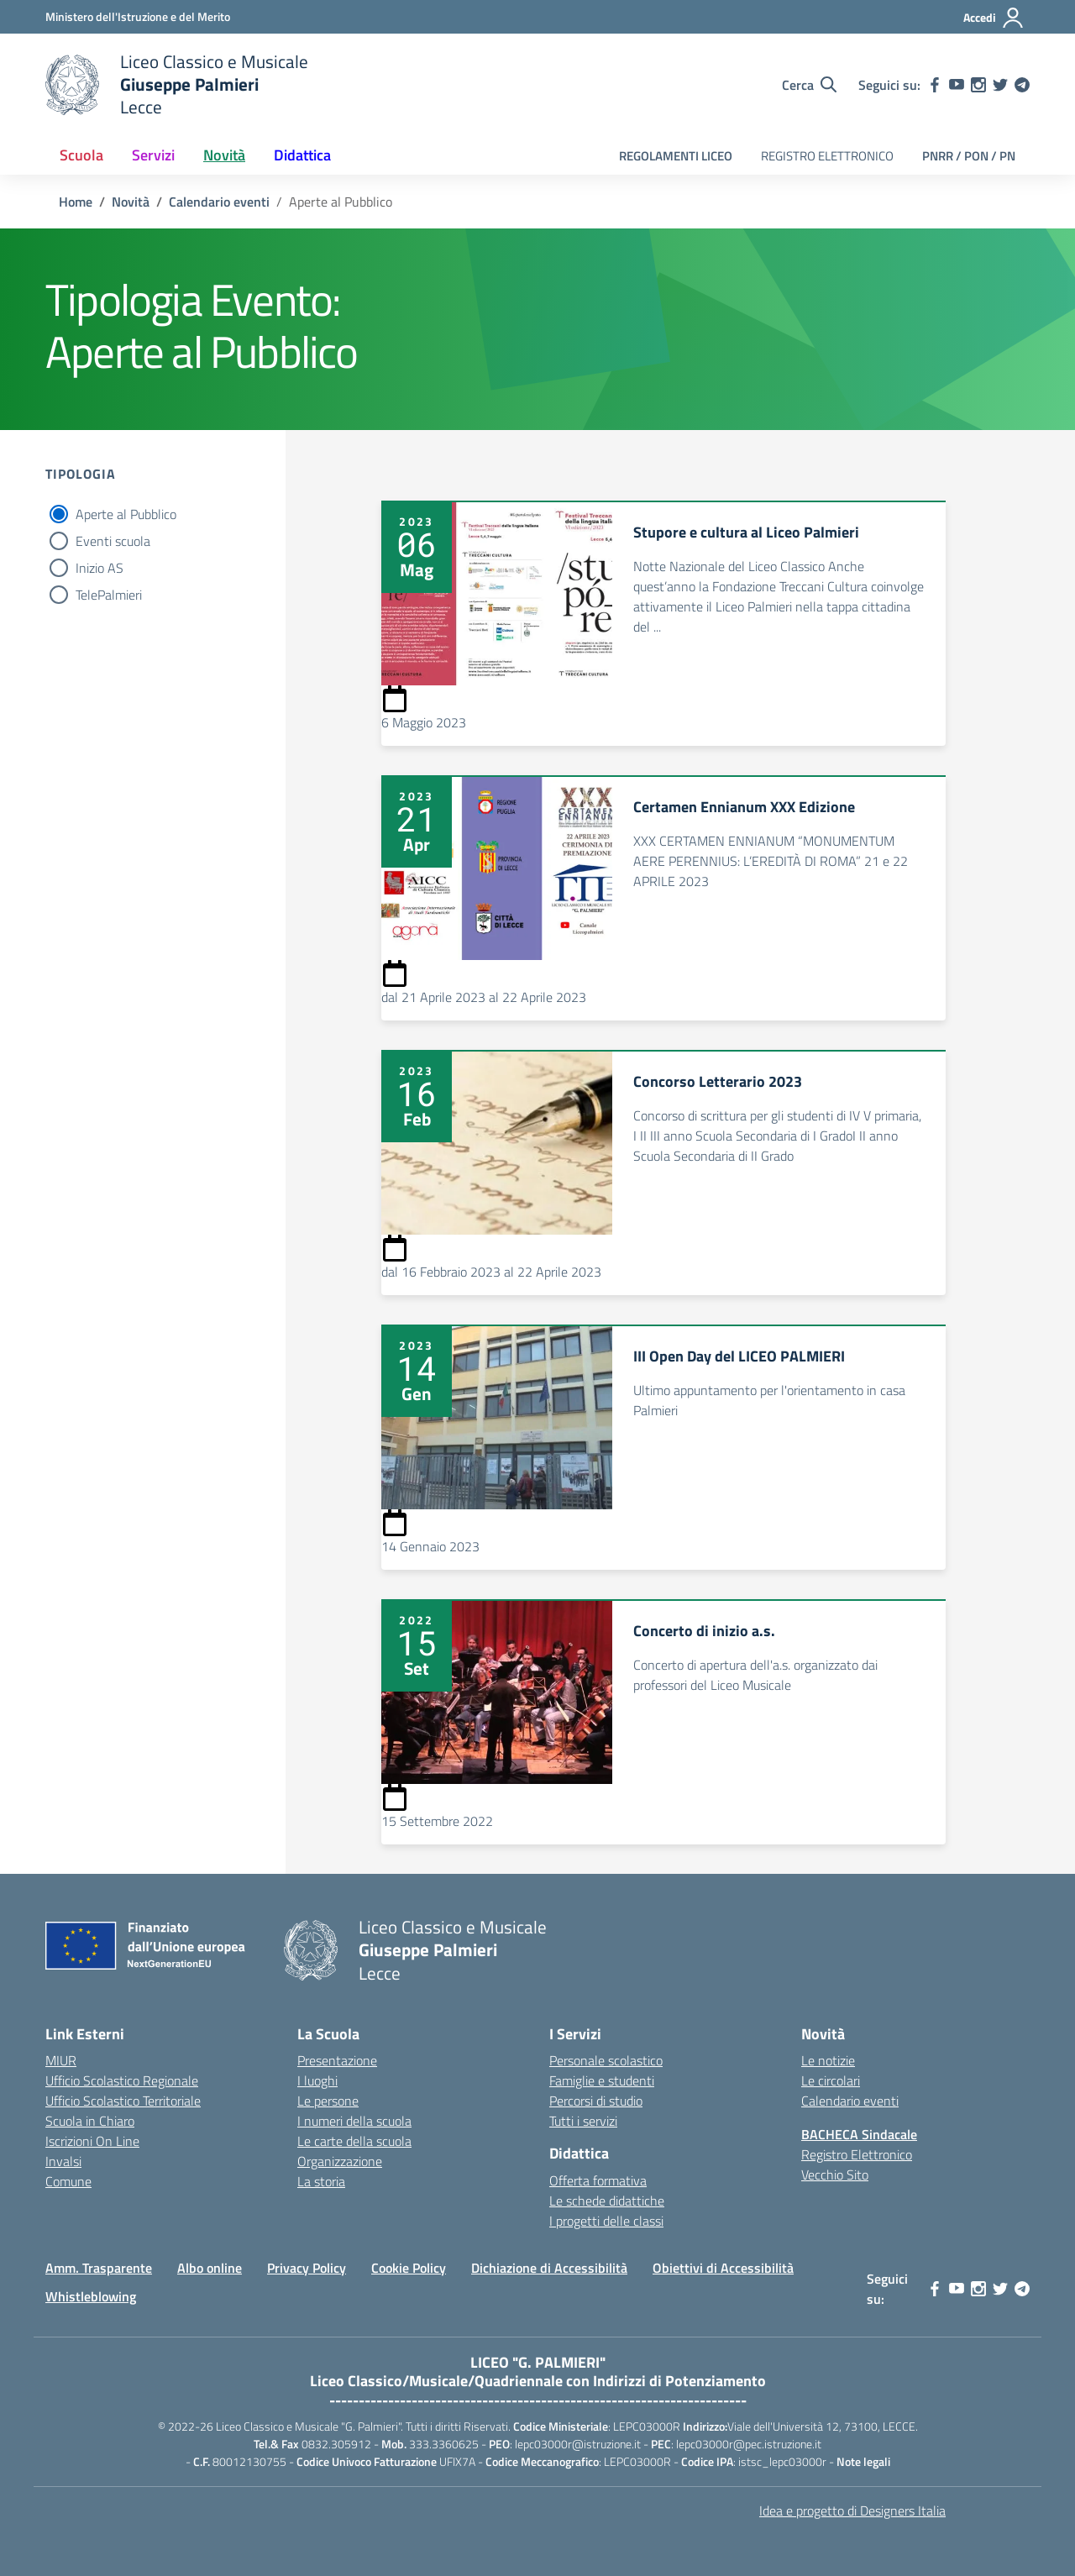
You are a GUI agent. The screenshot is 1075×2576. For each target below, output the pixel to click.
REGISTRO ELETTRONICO (827, 155)
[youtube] (956, 84)
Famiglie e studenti (601, 2080)
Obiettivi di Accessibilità (723, 2268)
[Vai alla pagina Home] (75, 201)
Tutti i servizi (583, 2121)
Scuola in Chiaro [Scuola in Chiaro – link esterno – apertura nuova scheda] (89, 2121)
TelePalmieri (109, 595)
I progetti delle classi (606, 2221)
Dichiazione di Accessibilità (549, 2268)
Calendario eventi (850, 2101)
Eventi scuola (113, 541)
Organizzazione (339, 2161)
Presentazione (337, 2060)
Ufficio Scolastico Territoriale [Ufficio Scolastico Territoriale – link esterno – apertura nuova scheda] (123, 2101)
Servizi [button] (153, 155)
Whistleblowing (90, 2296)
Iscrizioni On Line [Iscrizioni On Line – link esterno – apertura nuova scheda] (92, 2141)
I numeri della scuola (354, 2121)
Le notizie (828, 2060)
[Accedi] (994, 17)
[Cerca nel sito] (809, 85)
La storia (321, 2181)
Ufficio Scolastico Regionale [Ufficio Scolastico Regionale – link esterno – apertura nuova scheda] (121, 2080)
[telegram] (1022, 84)
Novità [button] (224, 155)
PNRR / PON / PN (968, 155)
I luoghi (317, 2080)
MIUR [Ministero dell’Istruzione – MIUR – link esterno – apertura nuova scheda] (60, 2060)
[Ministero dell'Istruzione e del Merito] (137, 16)
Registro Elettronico (856, 2154)
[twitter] (1000, 84)
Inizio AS (99, 568)
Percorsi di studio (595, 2101)
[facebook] (934, 84)
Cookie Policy (408, 2268)
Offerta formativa (598, 2180)
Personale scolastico (606, 2060)
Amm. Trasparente (98, 2268)
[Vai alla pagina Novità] (130, 201)
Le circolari (830, 2080)
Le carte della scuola (354, 2141)
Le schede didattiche (606, 2200)
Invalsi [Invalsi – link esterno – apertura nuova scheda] (63, 2161)
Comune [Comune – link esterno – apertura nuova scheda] (68, 2181)
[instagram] (978, 84)
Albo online (209, 2268)
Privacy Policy (306, 2268)
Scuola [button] (81, 155)
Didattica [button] (302, 155)
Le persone (328, 2101)
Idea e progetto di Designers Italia (852, 2510)
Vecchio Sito (834, 2174)
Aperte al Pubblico (126, 514)
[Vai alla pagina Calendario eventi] (219, 201)
